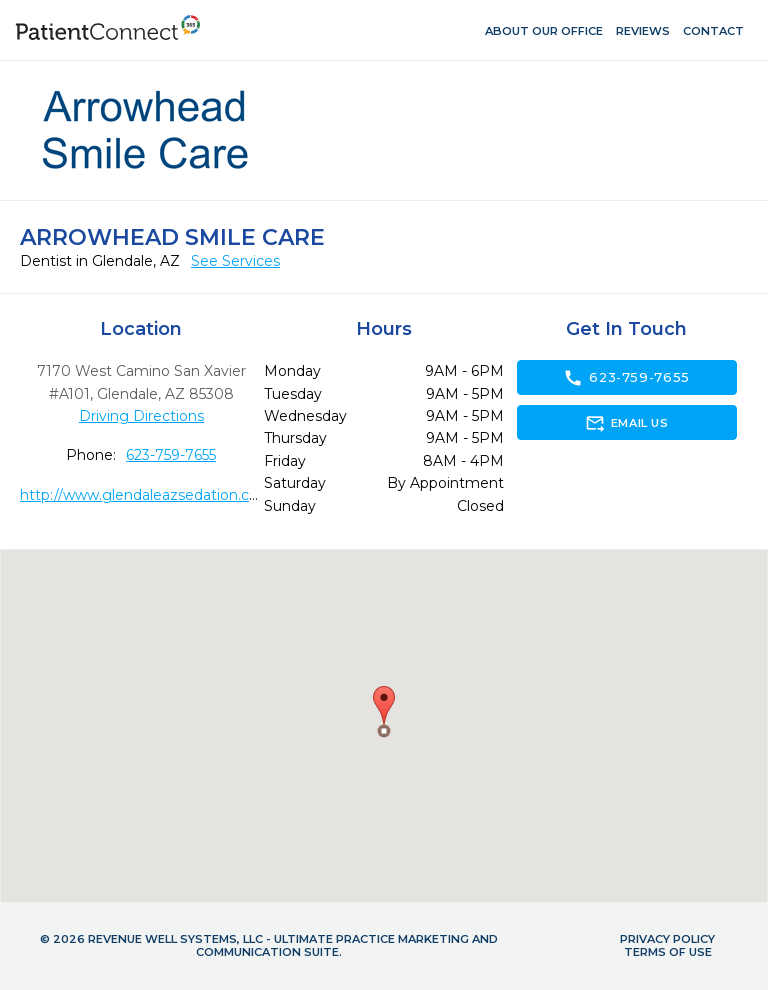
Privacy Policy (667, 939)
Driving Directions (141, 416)
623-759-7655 (171, 455)
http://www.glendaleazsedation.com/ (149, 495)
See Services (235, 261)
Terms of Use (668, 952)
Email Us (626, 423)
